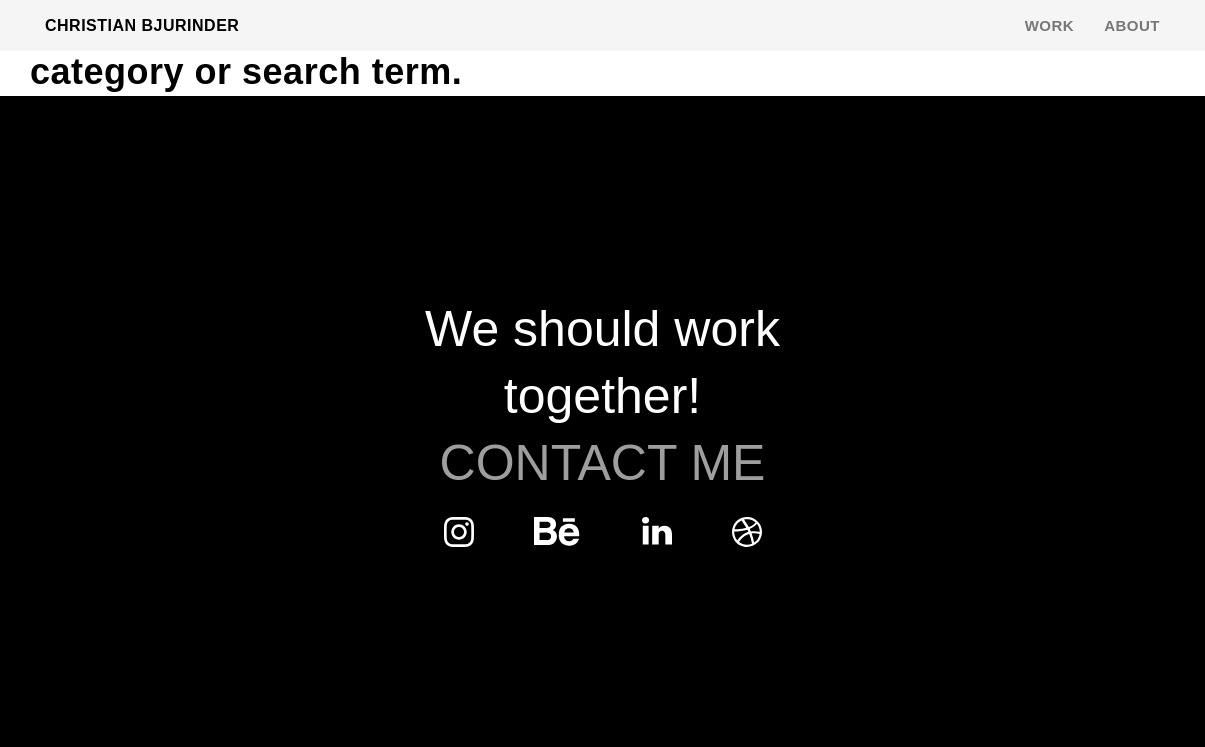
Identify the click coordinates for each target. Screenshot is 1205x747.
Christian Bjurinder (142, 25)
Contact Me (603, 463)
